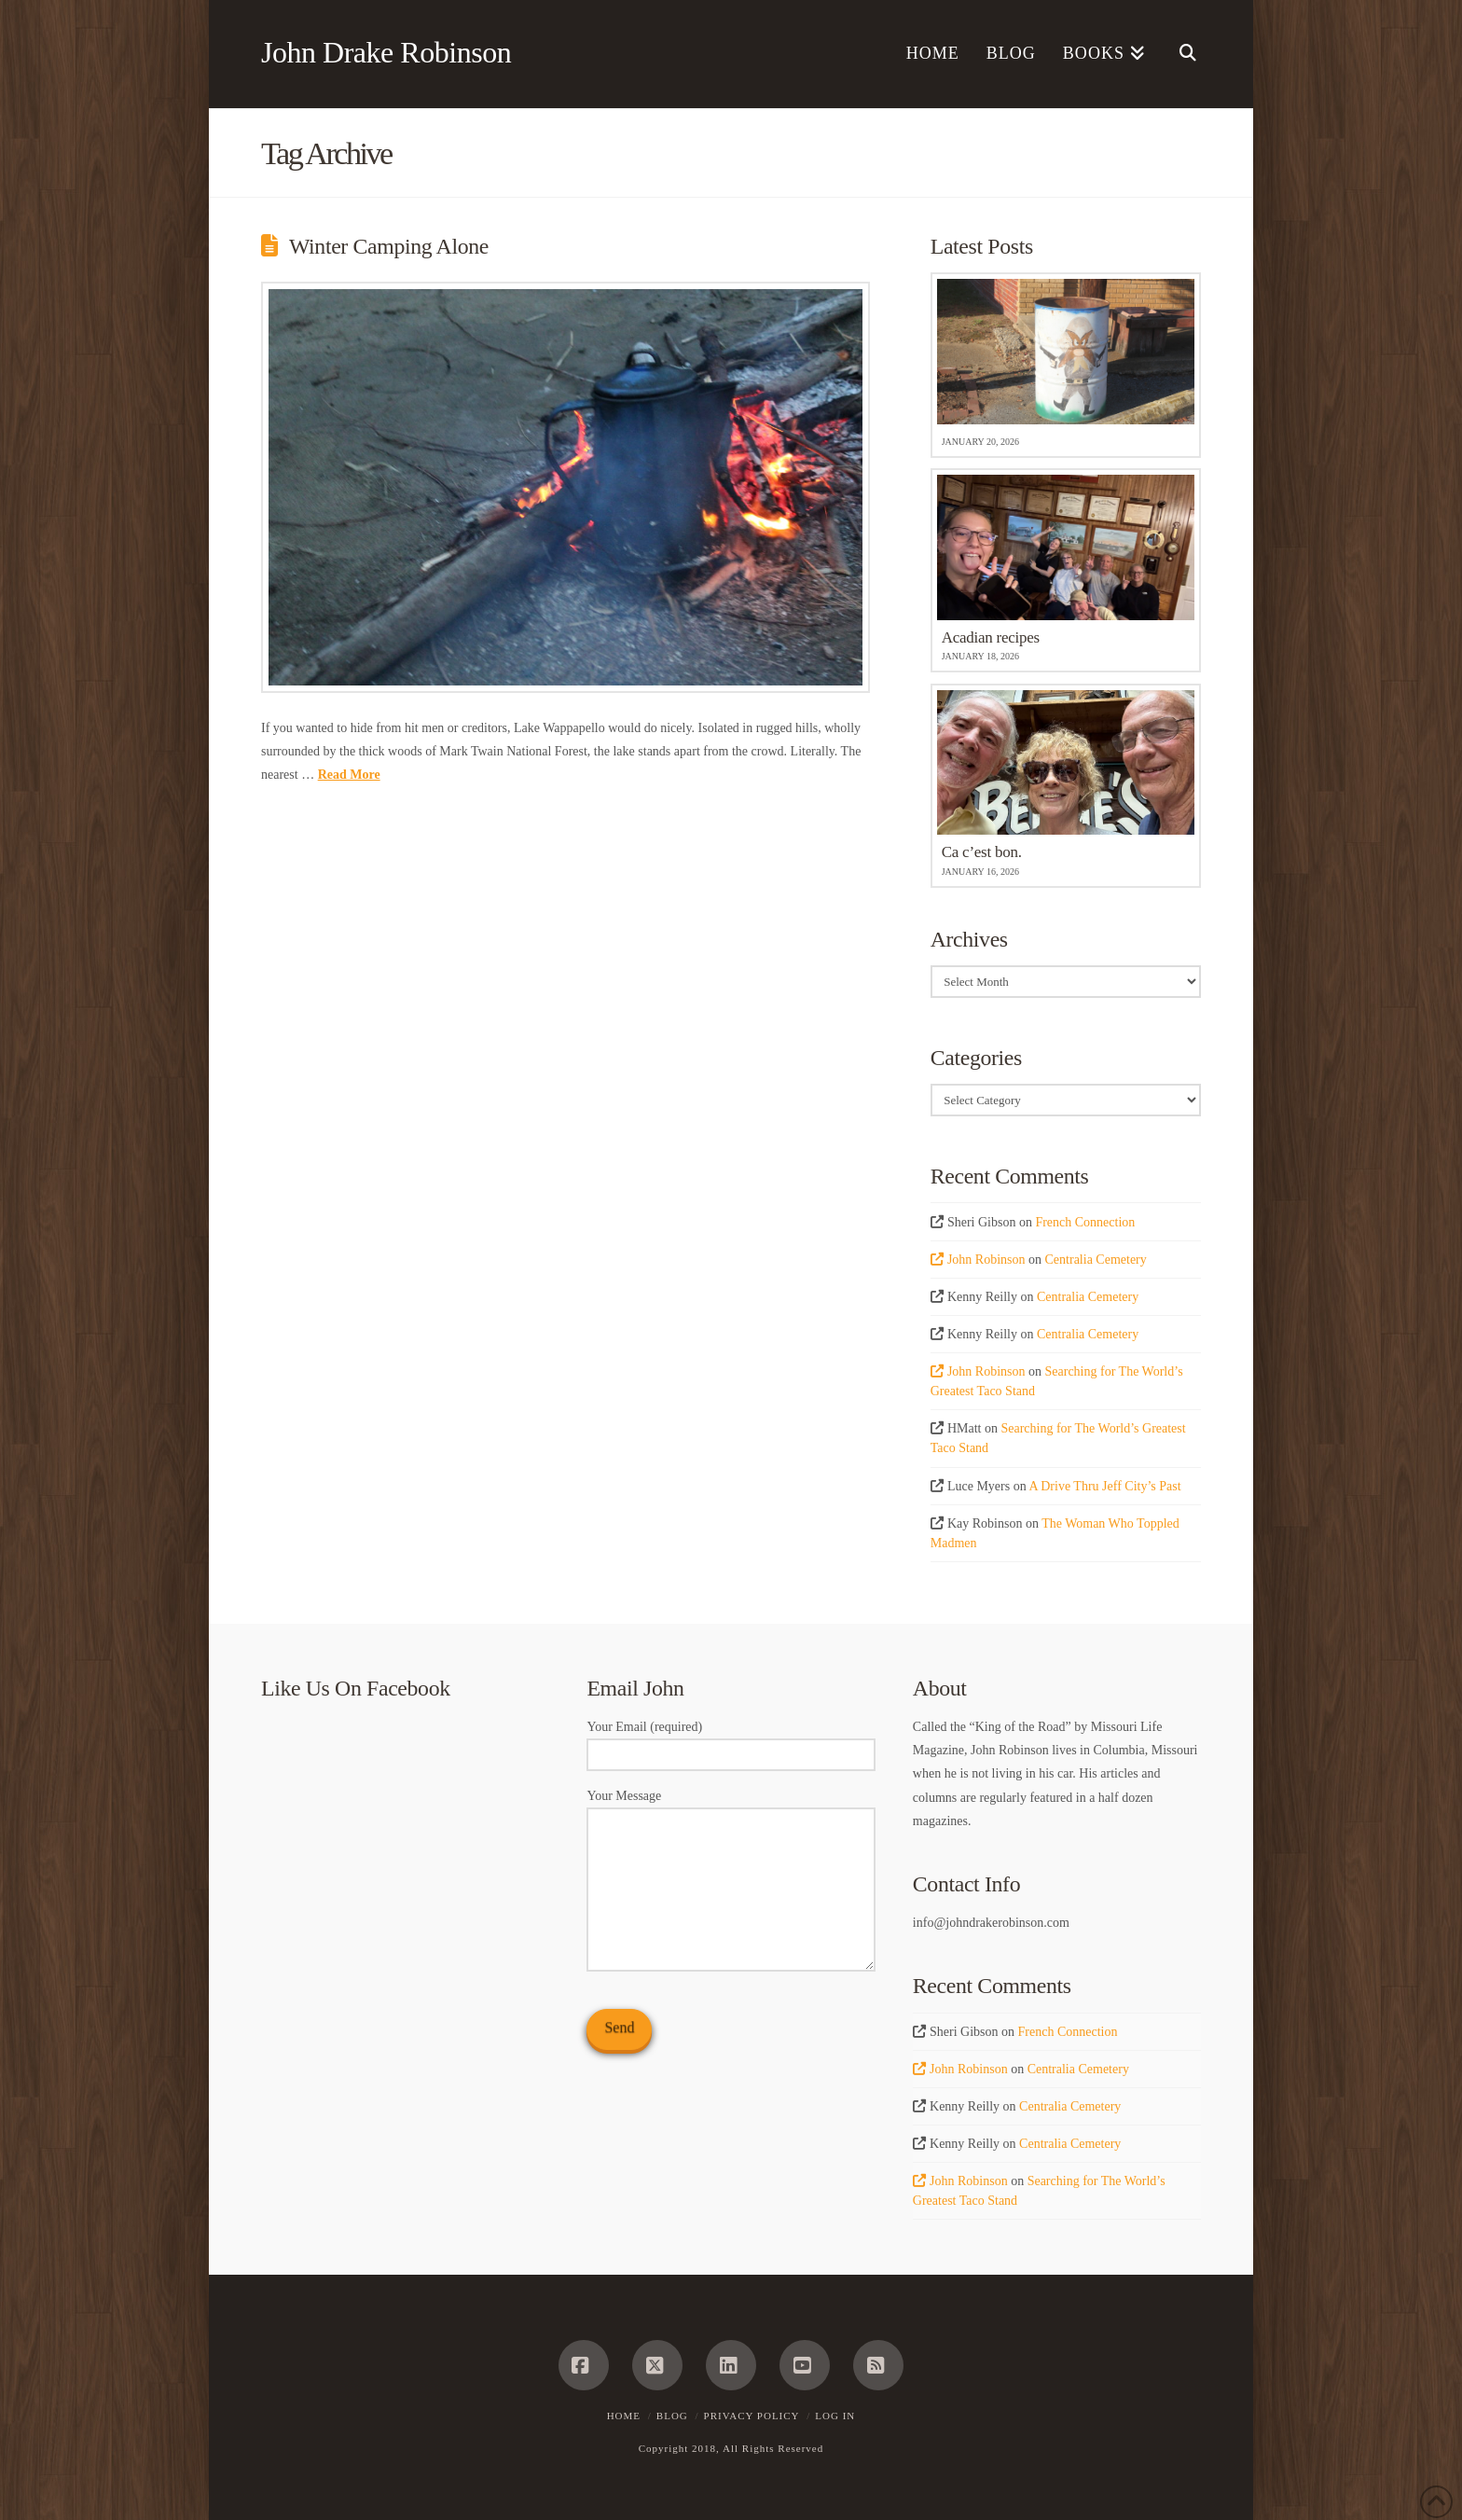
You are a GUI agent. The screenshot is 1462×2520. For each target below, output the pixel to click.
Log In (835, 2415)
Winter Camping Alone (389, 246)
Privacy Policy (752, 2415)
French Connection (1085, 1222)
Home (624, 2415)
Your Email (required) (730, 1742)
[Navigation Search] (1180, 54)
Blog (672, 2415)
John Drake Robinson (386, 52)
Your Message (730, 1807)
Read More (349, 775)
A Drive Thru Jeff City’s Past (1104, 1486)
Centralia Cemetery (1096, 1260)
